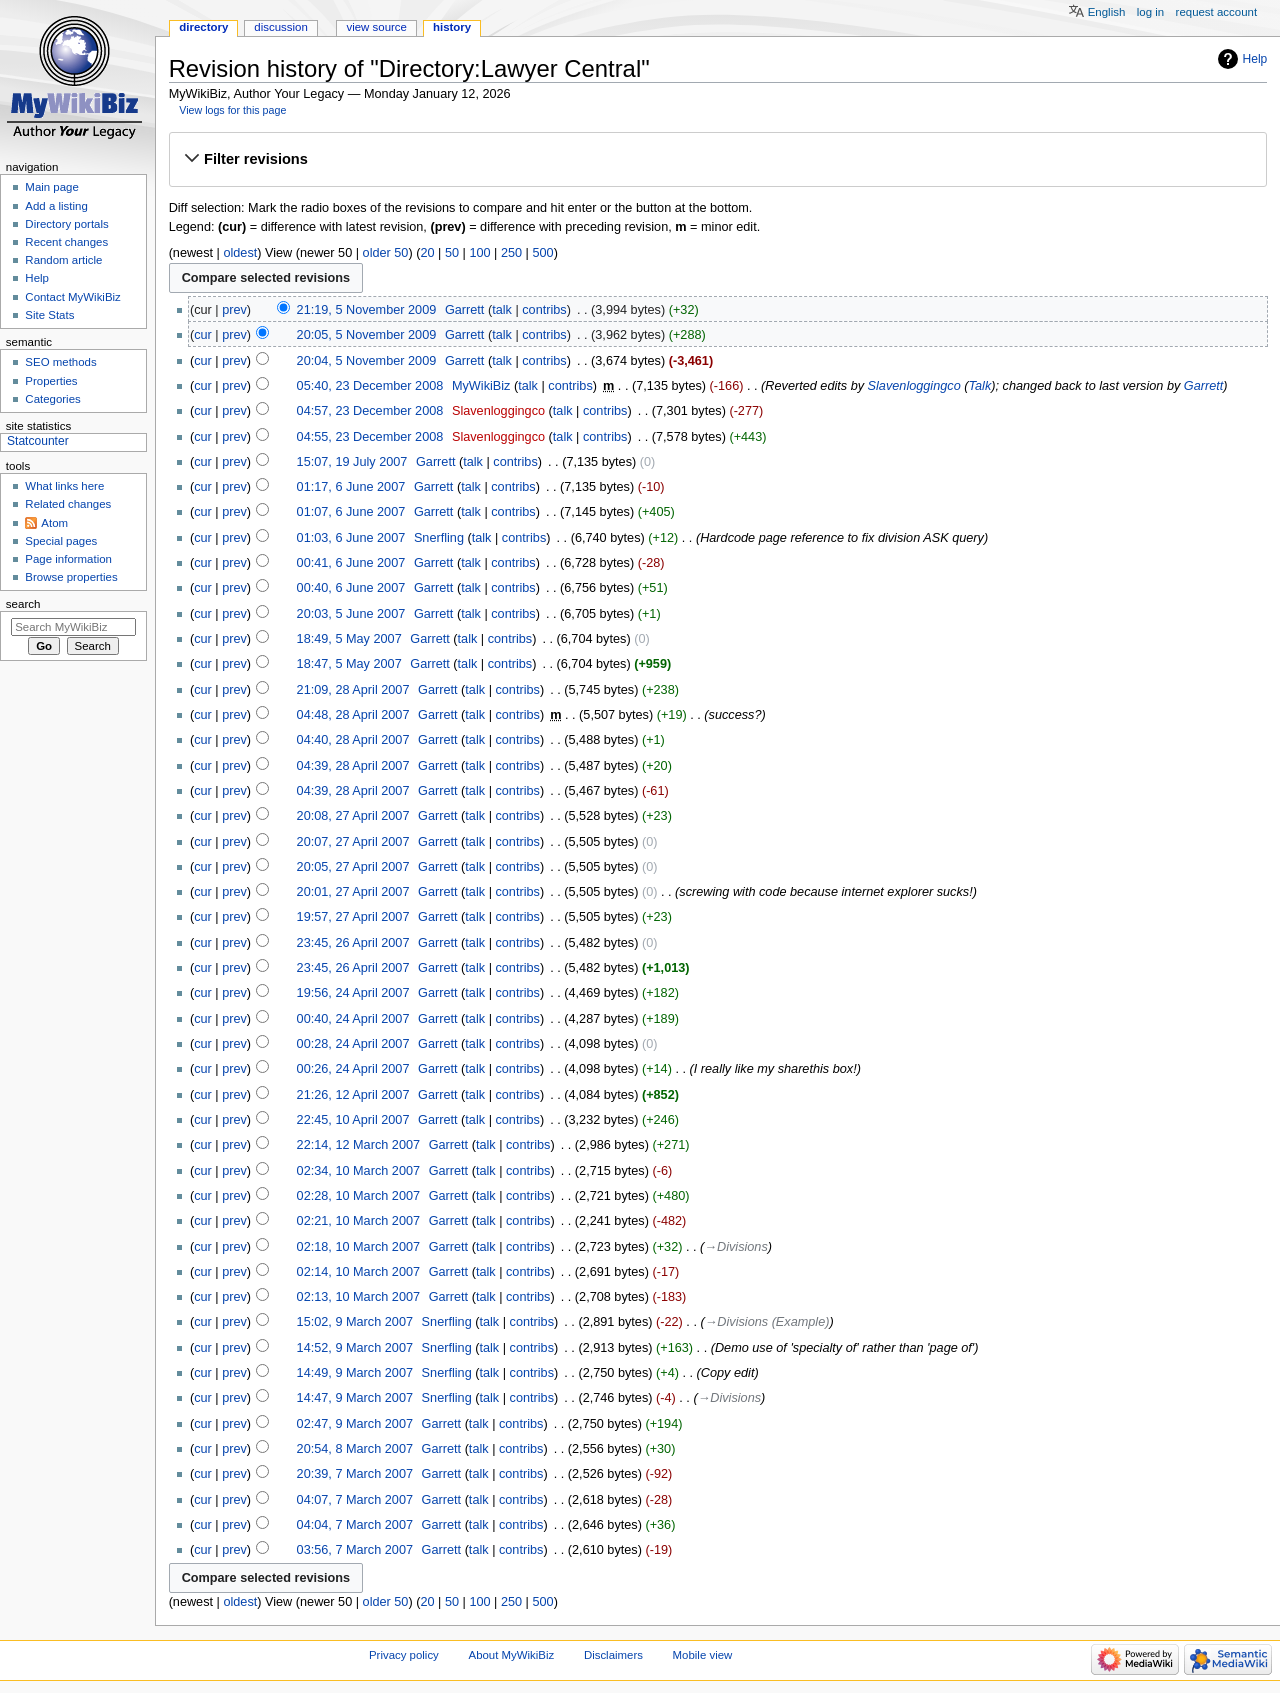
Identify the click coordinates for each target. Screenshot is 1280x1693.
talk (502, 310)
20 (427, 253)
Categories (52, 399)
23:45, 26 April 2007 (353, 943)
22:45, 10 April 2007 (353, 1120)
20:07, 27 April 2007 (353, 842)
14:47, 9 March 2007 (355, 1398)
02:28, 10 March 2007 (358, 1196)
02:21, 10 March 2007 (358, 1221)
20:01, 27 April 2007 (353, 892)
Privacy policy (404, 1655)
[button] (717, 159)
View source (376, 27)
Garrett (1203, 386)
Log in (1150, 12)
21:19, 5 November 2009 (367, 310)
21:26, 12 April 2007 (353, 1095)
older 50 (386, 253)
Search (23, 604)
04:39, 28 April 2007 (353, 766)
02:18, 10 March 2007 (358, 1247)
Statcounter (38, 441)
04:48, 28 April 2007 (353, 715)
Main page (52, 187)
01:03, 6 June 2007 (351, 538)
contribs (544, 310)
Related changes (68, 504)
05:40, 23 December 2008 (370, 386)
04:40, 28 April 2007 (353, 740)
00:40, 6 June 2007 (351, 588)
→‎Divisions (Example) (767, 1322)
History (452, 27)
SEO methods (60, 362)
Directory (203, 27)
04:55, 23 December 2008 (370, 437)
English (1107, 12)
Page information (68, 559)
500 (542, 253)
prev (234, 310)
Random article (63, 260)
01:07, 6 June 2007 (351, 512)
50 (452, 253)
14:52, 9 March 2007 (355, 1348)
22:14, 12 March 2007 (358, 1145)
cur (203, 335)
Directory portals (66, 224)
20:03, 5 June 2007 (351, 614)
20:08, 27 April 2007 (353, 816)
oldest (240, 253)
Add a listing (56, 206)
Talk (979, 386)
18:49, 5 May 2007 (349, 639)
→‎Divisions (735, 1247)
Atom (54, 523)
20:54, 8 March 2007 (355, 1449)
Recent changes (66, 242)
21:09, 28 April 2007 (353, 690)
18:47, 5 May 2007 (349, 664)
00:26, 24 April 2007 (353, 1069)
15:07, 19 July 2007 (352, 462)
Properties (51, 381)
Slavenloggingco (914, 386)
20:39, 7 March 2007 (355, 1474)
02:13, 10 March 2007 (358, 1297)
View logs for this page (232, 110)
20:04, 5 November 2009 (367, 361)
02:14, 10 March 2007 (358, 1272)
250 (511, 253)
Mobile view (703, 1655)
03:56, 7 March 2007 (355, 1550)
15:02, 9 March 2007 (355, 1322)
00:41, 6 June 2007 (351, 563)
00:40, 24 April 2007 (353, 1019)
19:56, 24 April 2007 (353, 993)
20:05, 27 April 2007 (353, 867)
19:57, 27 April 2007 (353, 917)
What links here (64, 486)
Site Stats (49, 315)
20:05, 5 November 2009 (367, 335)
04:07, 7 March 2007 (355, 1500)
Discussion (280, 27)
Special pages (61, 541)
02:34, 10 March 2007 (358, 1171)
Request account (1217, 12)
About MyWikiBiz (512, 1655)
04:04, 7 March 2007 (355, 1525)
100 (479, 253)
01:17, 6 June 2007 (351, 487)
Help (1255, 59)
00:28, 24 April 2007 (353, 1044)
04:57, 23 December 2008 (370, 411)
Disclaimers (613, 1655)
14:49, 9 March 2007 (355, 1373)
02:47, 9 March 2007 (355, 1424)
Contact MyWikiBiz (72, 297)
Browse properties (71, 577)
